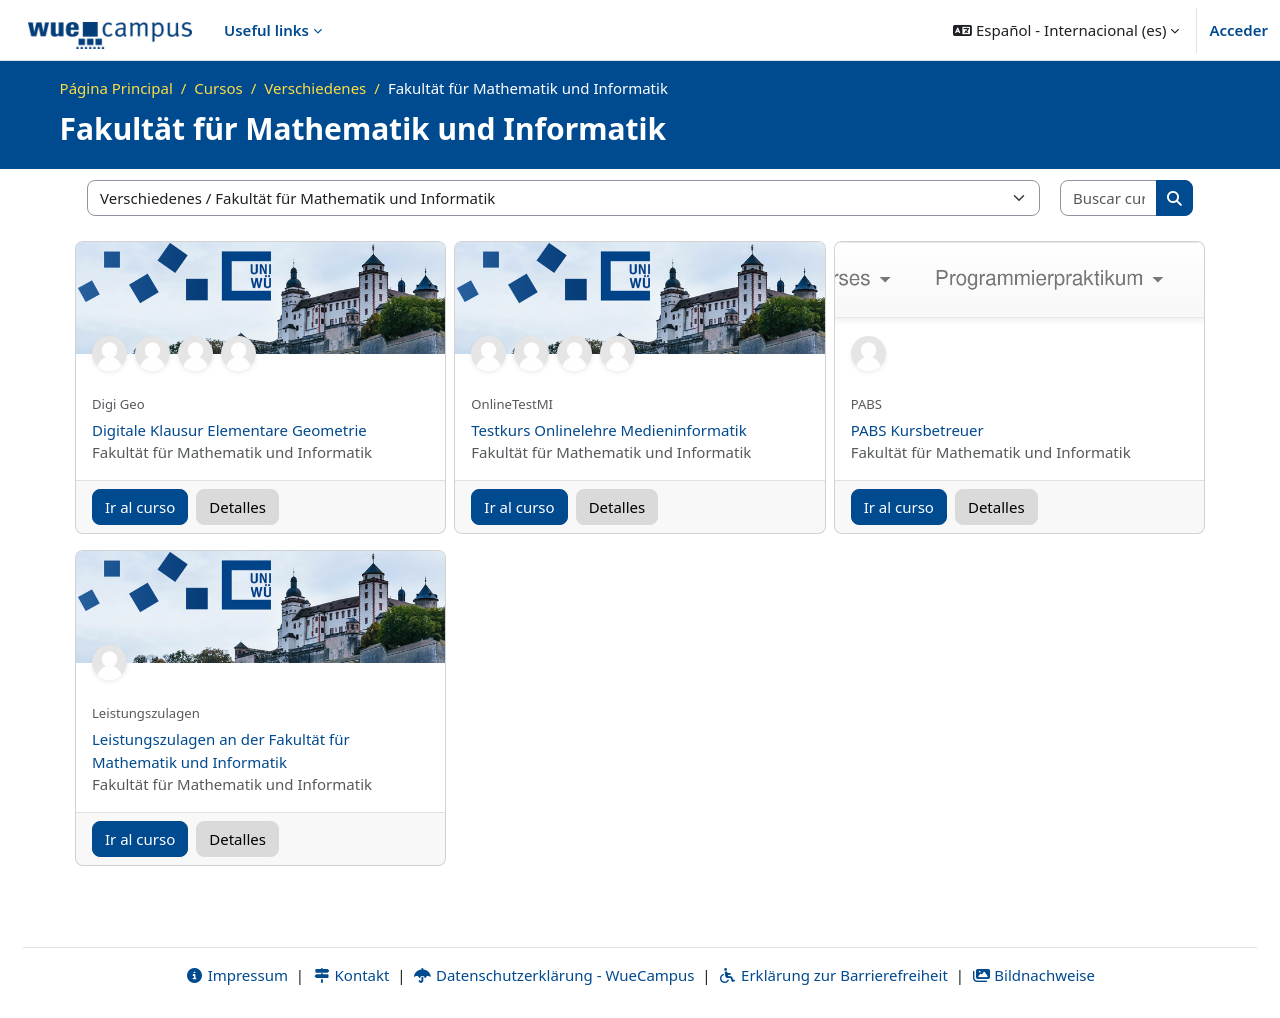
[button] (1066, 30)
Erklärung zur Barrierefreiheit (832, 975)
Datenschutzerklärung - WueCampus (553, 975)
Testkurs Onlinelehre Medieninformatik (608, 430)
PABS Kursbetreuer (917, 430)
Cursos (218, 88)
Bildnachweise (1033, 975)
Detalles (237, 507)
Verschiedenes (315, 88)
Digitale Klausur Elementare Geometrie (229, 430)
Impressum (236, 975)
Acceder (1238, 30)
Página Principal (116, 88)
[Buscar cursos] (1109, 198)
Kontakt (351, 975)
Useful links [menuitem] (266, 30)
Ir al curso (140, 507)
